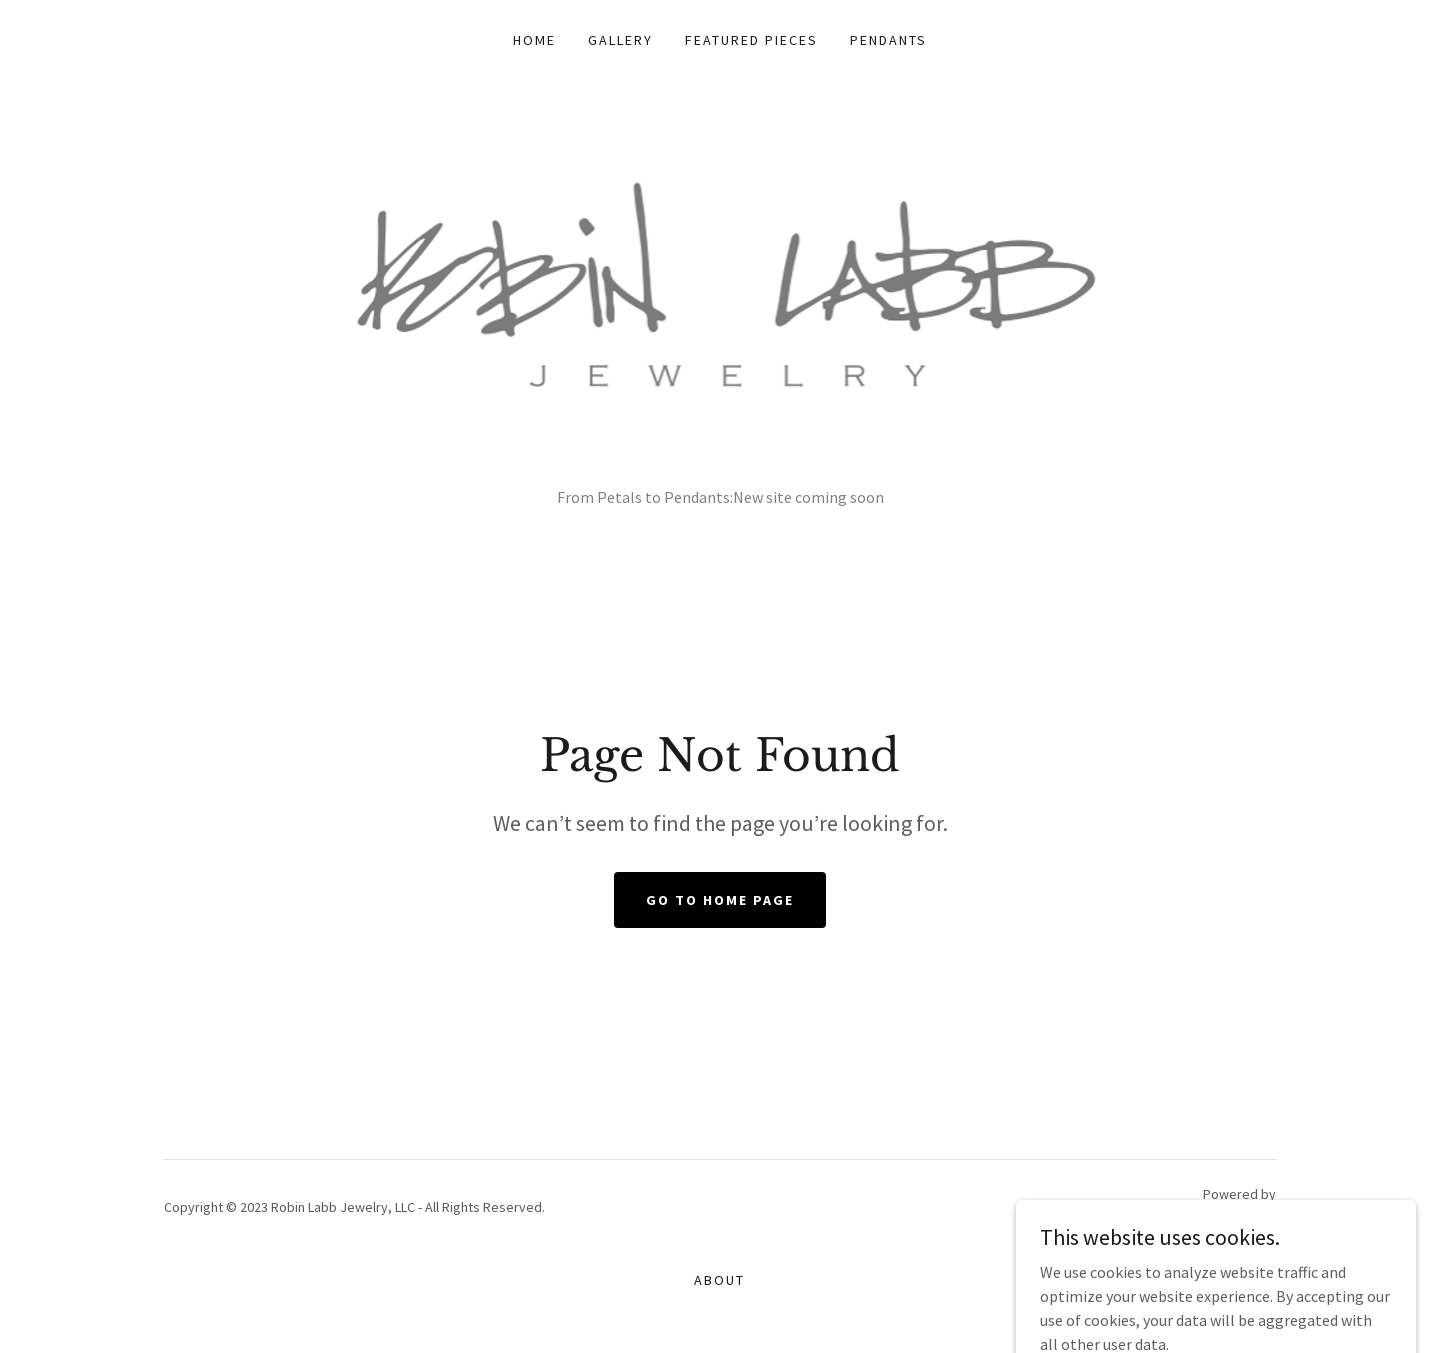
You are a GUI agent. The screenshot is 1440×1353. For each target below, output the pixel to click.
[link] (720, 313)
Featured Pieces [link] (751, 40)
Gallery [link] (620, 40)
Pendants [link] (888, 40)
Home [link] (534, 40)
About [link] (719, 1280)
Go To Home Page (720, 900)
